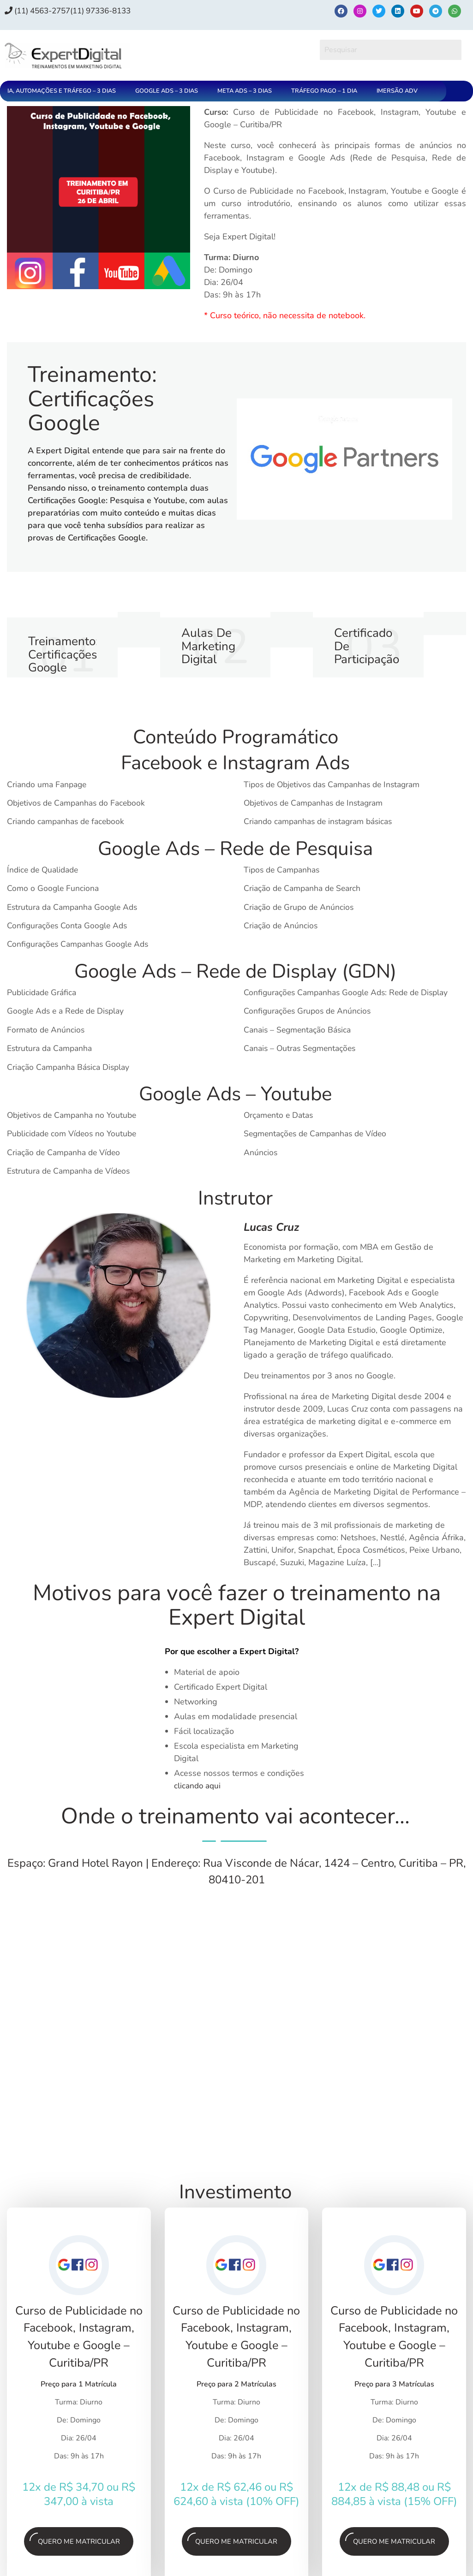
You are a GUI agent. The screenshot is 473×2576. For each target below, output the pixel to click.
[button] (64, 91)
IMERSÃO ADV (397, 91)
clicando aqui (198, 1793)
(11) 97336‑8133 (111, 10)
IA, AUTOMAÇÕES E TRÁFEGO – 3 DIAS (61, 91)
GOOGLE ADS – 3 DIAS (166, 91)
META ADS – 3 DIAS (244, 91)
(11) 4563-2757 (41, 10)
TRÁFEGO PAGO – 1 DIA (324, 91)
